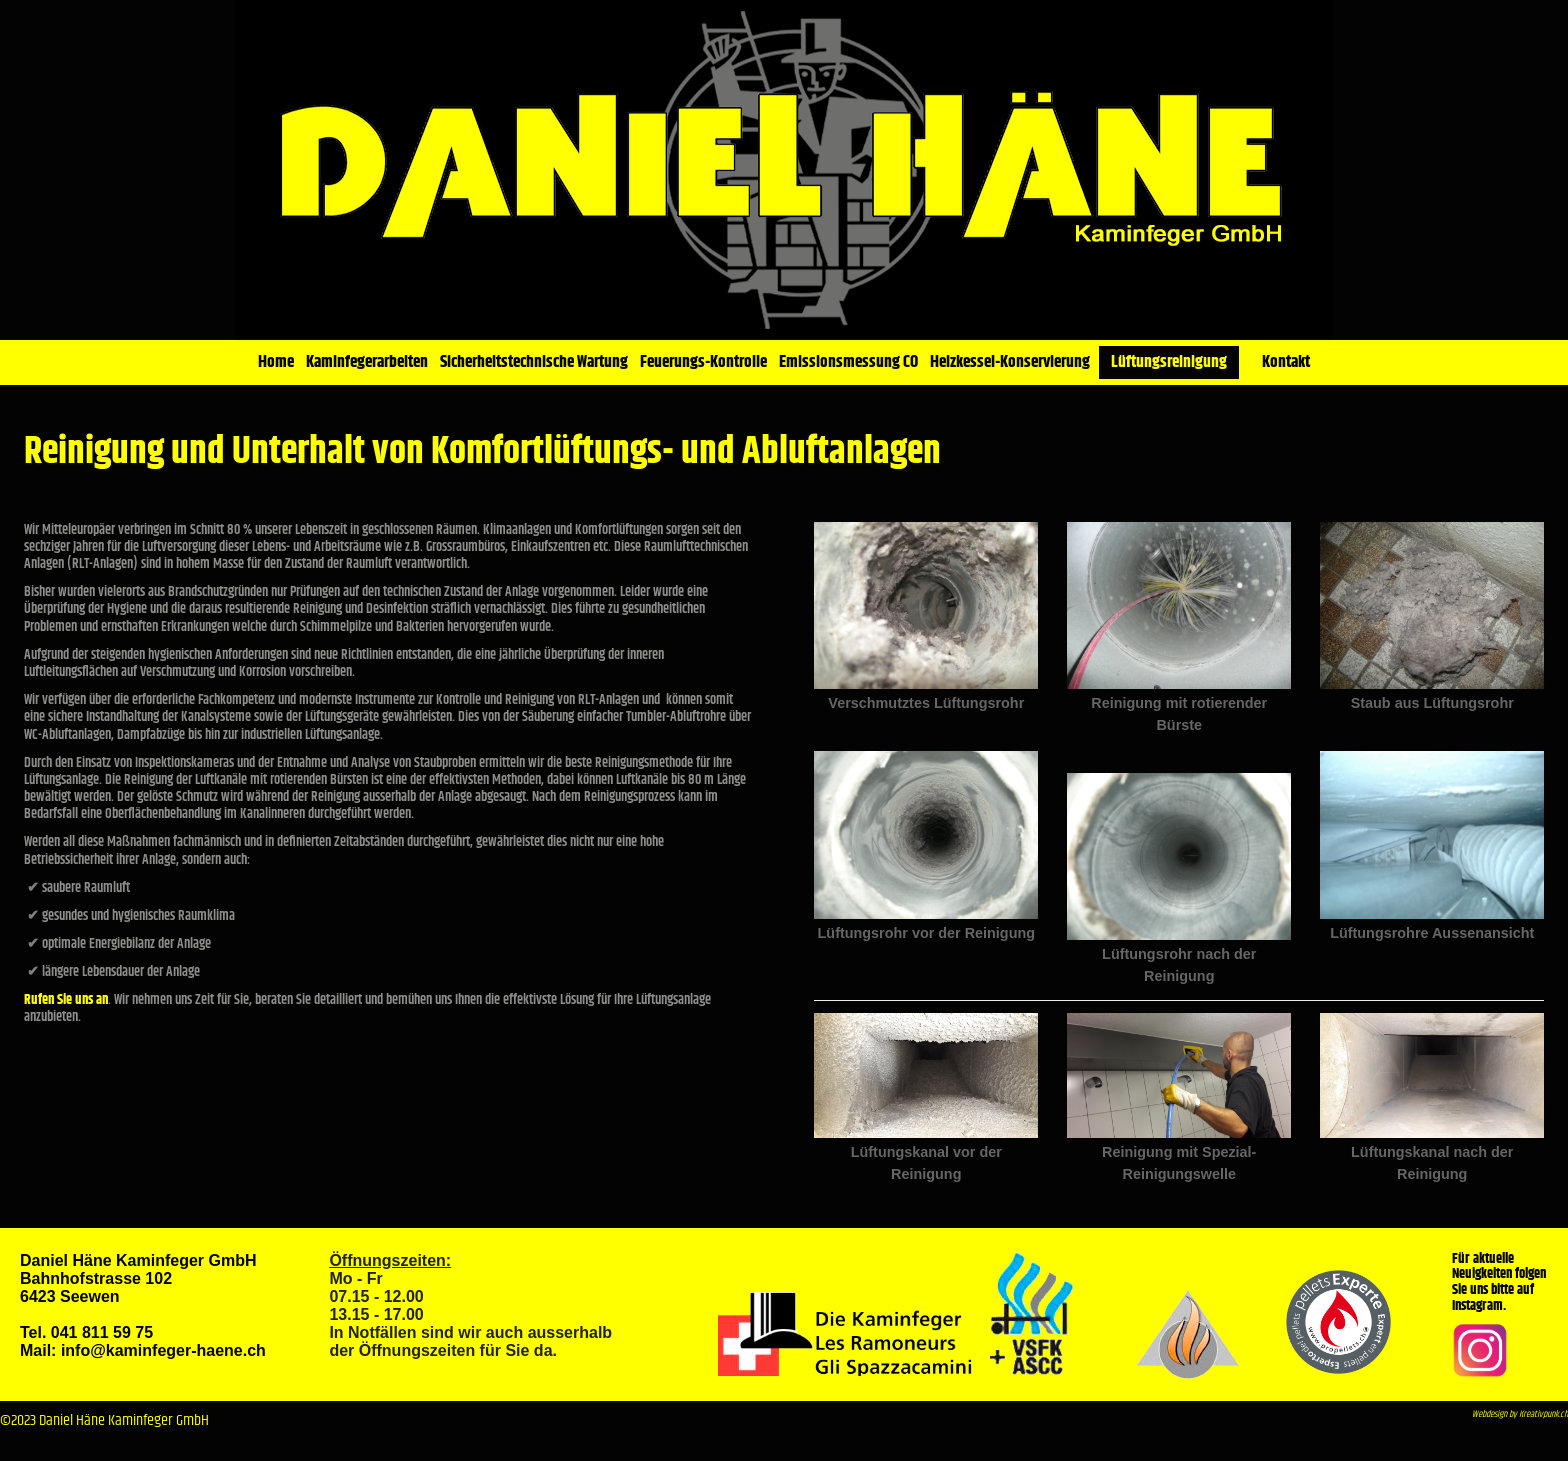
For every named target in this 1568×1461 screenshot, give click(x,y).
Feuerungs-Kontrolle (703, 362)
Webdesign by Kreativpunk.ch (1520, 1414)
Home (276, 362)
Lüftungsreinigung (1169, 362)
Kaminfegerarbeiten (367, 362)
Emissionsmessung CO (848, 362)
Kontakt (1286, 362)
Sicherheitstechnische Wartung (534, 362)
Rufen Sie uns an (66, 1000)
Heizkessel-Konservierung (1010, 362)
